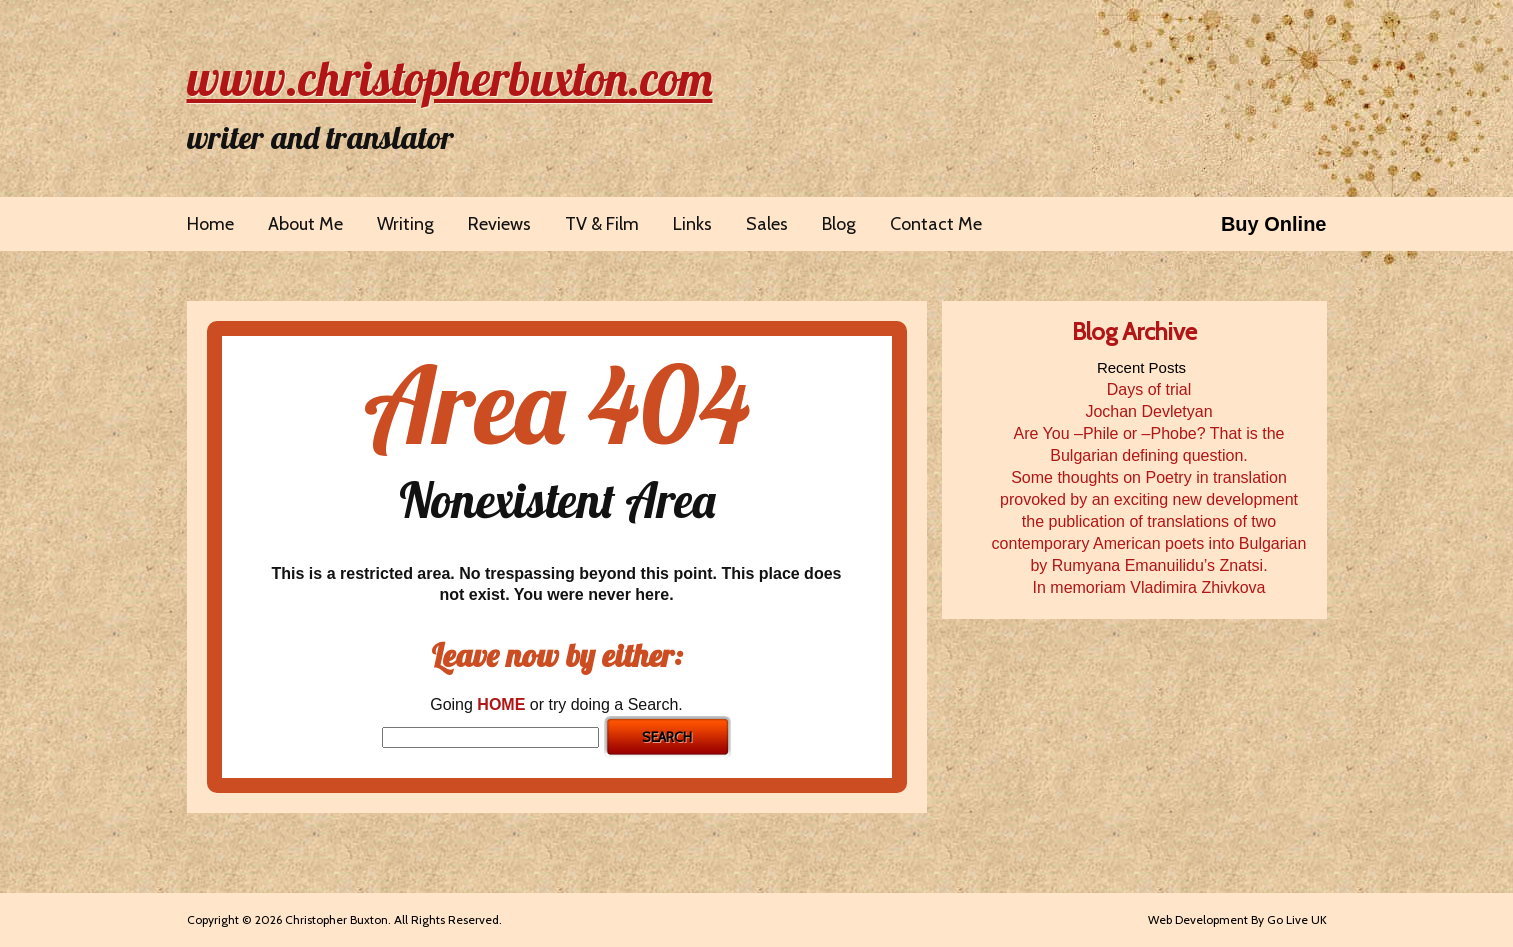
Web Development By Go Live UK (1237, 919)
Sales (767, 224)
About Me (305, 224)
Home (210, 224)
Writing (405, 224)
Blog (839, 224)
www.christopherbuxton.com (450, 78)
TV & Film (602, 224)
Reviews (499, 224)
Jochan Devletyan (1148, 411)
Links (692, 224)
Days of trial (1149, 389)
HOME (501, 704)
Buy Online (1274, 224)
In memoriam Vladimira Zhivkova (1149, 587)
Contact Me (936, 224)
